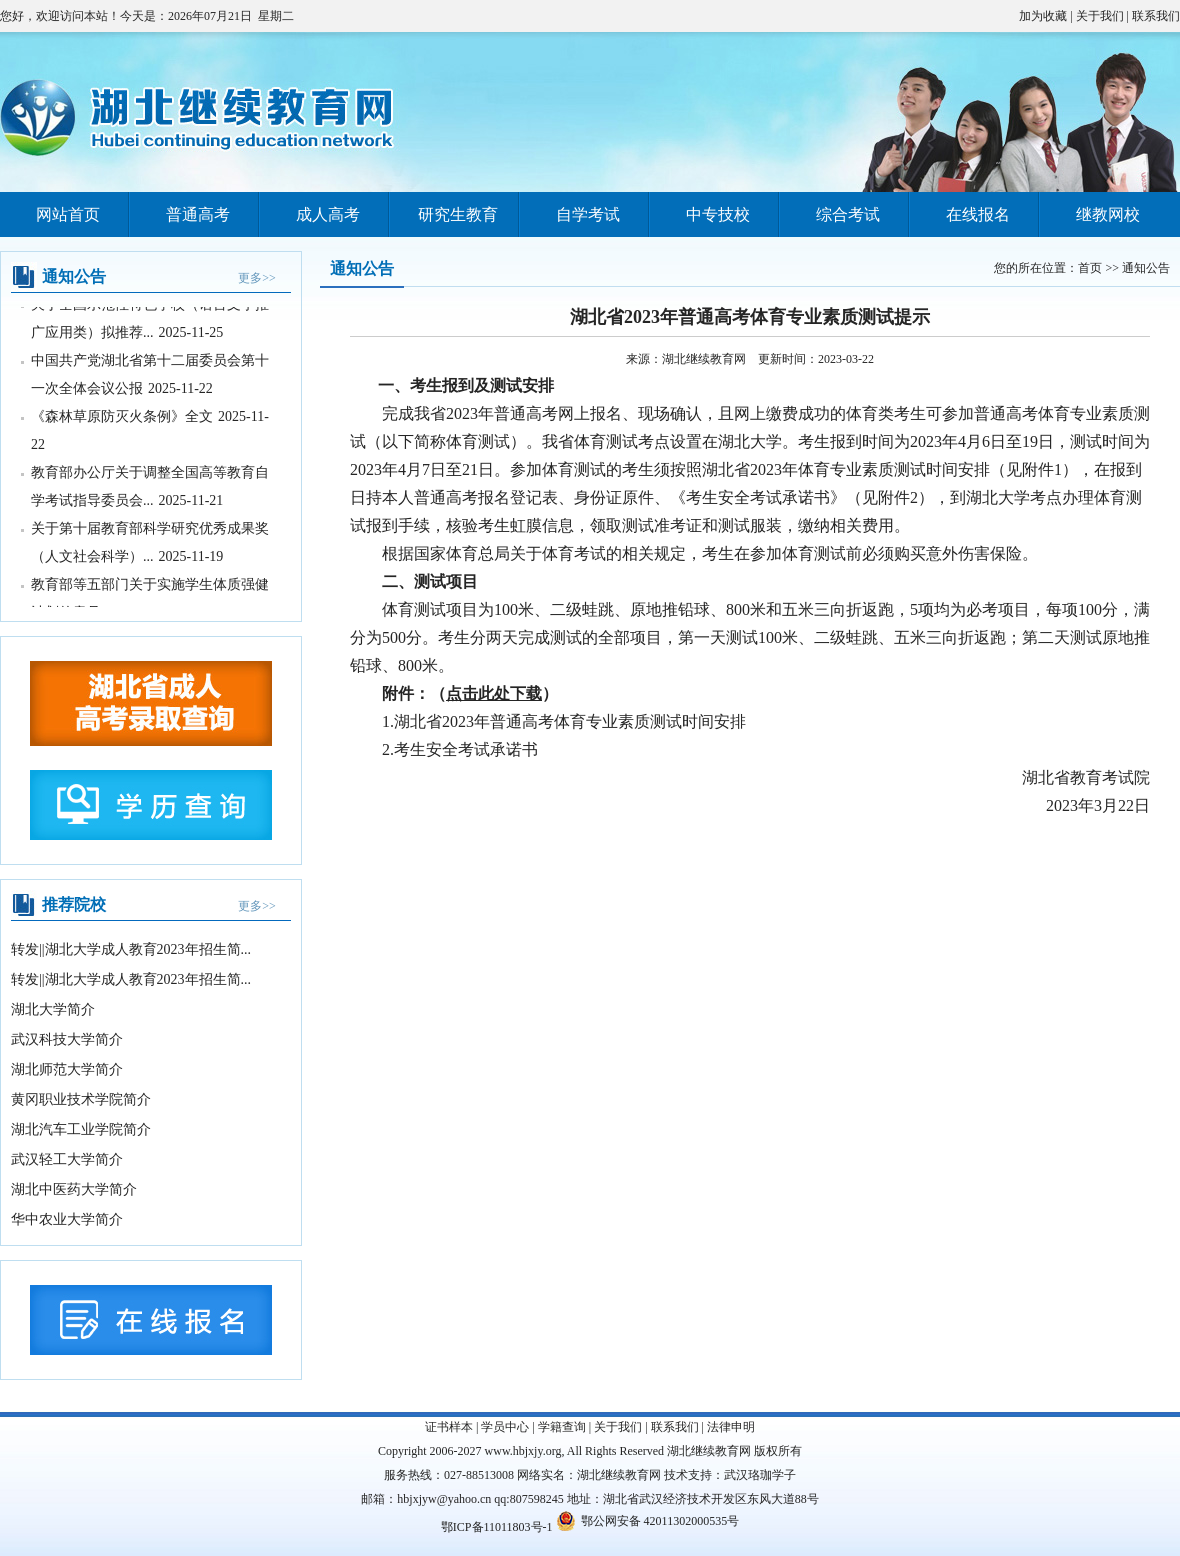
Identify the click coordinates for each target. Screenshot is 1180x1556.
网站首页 (68, 214)
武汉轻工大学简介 (67, 1159)
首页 (1090, 268)
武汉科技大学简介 (67, 1039)
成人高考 (328, 214)
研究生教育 (458, 214)
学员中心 (505, 1427)
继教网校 (1108, 214)
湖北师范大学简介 (67, 1069)
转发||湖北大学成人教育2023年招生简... (131, 949)
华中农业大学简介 (67, 1219)
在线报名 (978, 214)
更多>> (257, 278)
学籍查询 (562, 1427)
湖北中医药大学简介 (74, 1189)
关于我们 (1100, 16)
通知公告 (1146, 268)
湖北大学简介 (53, 1009)
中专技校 (718, 214)
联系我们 (1156, 16)
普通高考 (198, 214)
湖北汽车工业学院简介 (81, 1129)
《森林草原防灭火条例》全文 (122, 417)
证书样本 (449, 1427)
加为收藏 (1043, 16)
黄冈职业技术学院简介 (81, 1099)
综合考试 (848, 214)
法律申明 (731, 1427)
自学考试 (588, 214)
